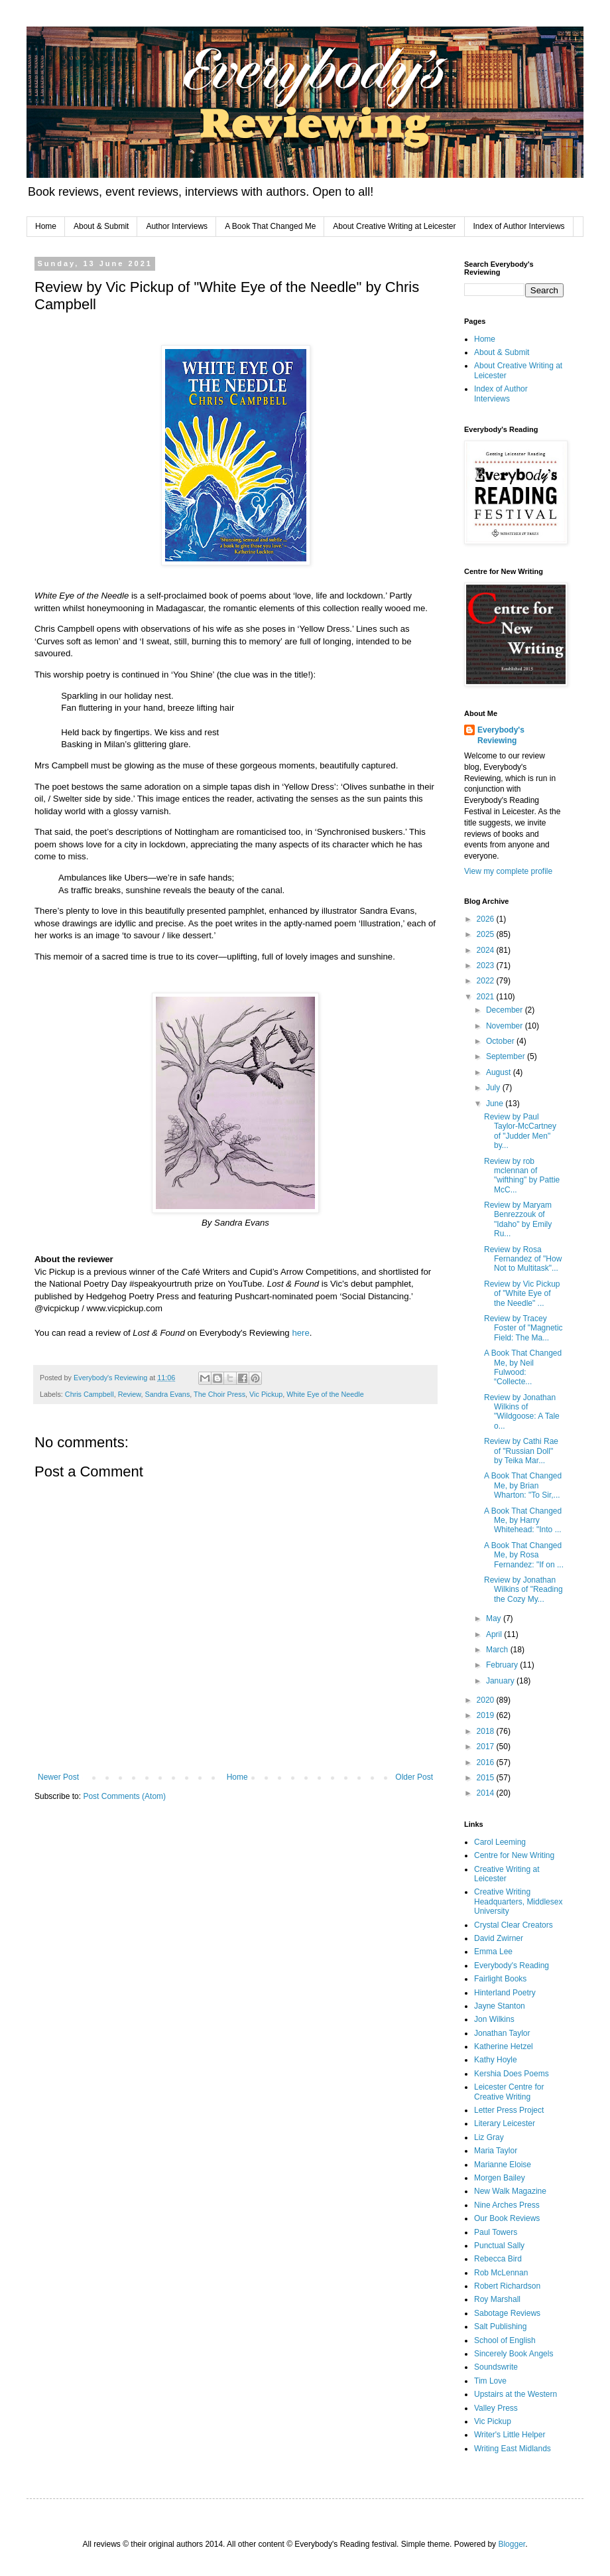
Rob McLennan (501, 2272)
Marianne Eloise (502, 2164)
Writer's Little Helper (509, 2434)
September (506, 1056)
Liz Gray (489, 2137)
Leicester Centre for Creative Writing (509, 2091)
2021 (487, 996)
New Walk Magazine (510, 2191)
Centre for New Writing (514, 1855)
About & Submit (101, 226)
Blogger (511, 2544)
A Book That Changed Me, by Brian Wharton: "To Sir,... (523, 1485)
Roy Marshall (497, 2299)
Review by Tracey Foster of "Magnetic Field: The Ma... (523, 1328)
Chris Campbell (89, 1394)
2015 (487, 1777)
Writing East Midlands (512, 2448)
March (498, 1649)
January (501, 1680)
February (503, 1665)
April (495, 1634)
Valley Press (496, 2408)
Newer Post (58, 1777)
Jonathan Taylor (502, 2033)
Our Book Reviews (507, 2218)
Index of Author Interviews (519, 226)
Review (129, 1394)
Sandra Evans (167, 1394)
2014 (487, 1793)
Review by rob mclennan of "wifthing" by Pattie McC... (522, 1175)
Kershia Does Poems (511, 2073)
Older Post (414, 1777)
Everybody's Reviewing (500, 735)
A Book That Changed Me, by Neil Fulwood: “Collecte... (523, 1367)
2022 (487, 980)
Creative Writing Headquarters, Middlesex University (518, 1901)
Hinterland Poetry (505, 1992)
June (495, 1103)
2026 (487, 919)
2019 (487, 1715)
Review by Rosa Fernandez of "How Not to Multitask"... (523, 1259)
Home (45, 226)
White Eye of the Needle (324, 1394)
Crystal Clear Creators (513, 1925)
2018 (487, 1731)
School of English (505, 2340)
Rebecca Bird (498, 2258)
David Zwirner (498, 1938)
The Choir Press (219, 1394)
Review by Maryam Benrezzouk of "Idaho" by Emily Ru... (518, 1219)
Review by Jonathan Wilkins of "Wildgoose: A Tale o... (522, 1412)
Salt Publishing (500, 2326)
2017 (487, 1746)
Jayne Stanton (499, 2006)
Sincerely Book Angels (513, 2353)
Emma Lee (493, 1951)
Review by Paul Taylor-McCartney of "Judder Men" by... (520, 1131)
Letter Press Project (509, 2110)
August (499, 1072)
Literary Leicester (504, 2123)
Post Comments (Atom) (124, 1796)
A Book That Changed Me (270, 226)
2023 (487, 965)
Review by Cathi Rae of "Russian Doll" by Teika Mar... (521, 1451)
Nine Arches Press (507, 2205)
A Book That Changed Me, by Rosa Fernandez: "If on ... (524, 1555)
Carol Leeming (500, 1842)
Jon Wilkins (494, 2019)
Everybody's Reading (511, 1965)
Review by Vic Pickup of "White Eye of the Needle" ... (522, 1293)
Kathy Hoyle (495, 2059)
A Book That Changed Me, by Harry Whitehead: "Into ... (523, 1520)
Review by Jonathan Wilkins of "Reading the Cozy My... (523, 1589)
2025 (487, 934)
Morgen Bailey (499, 2177)
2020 (487, 1700)
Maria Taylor (495, 2150)
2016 (487, 1762)
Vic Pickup (265, 1394)
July (494, 1087)
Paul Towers (495, 2232)
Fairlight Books (500, 1978)
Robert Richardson (507, 2286)
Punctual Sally (499, 2245)
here (300, 1333)
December (505, 1010)
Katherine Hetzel (503, 2046)
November (505, 1026)
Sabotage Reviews (507, 2313)
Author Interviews (177, 226)
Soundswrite (496, 2367)
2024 (487, 950)
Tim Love (490, 2381)
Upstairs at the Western (515, 2394)
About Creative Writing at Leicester (394, 226)
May (494, 1618)
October (501, 1041)
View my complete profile (508, 871)
